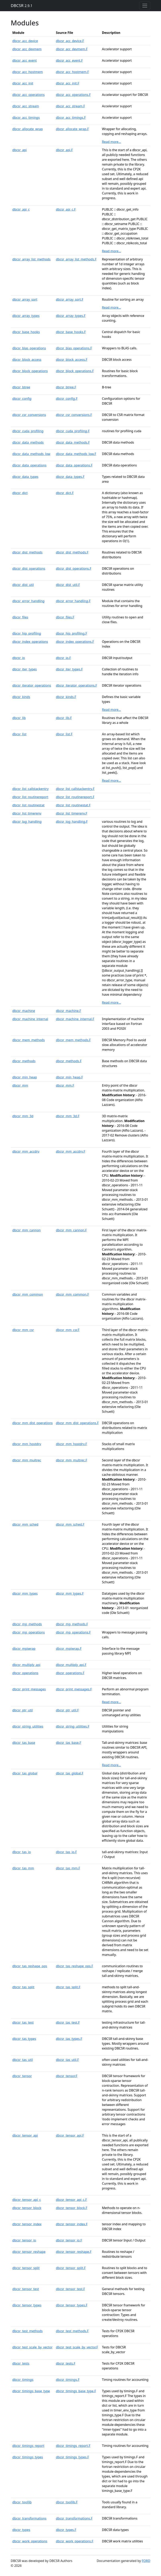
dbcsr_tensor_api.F (70, 2135)
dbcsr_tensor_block (26, 2208)
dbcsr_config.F (67, 398)
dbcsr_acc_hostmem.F (72, 72)
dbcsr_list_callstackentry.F (75, 789)
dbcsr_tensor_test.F (70, 2289)
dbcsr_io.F (63, 658)
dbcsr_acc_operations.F (73, 94)
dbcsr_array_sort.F (69, 299)
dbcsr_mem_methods (28, 1040)
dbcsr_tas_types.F (69, 2038)
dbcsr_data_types (25, 476)
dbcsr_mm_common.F (72, 1294)
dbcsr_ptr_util (22, 1710)
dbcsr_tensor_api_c (26, 2199)
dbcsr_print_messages (29, 1689)
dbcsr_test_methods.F (72, 2331)
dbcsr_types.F (66, 2530)
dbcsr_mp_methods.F (72, 1624)
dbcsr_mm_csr (23, 1330)
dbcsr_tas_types (24, 2038)
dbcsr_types (21, 2530)
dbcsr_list (19, 734)
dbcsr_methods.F (69, 1061)
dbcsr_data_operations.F (74, 465)
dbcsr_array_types (25, 315)
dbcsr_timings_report (28, 2445)
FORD (146, 2561)
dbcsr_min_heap (24, 1077)
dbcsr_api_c (21, 209)
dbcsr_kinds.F (66, 697)
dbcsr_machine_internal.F (75, 1019)
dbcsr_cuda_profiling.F (73, 431)
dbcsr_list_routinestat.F (73, 805)
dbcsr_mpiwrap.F (69, 1648)
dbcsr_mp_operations (28, 1632)
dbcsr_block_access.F (71, 359)
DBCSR (21, 5)
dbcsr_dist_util (23, 585)
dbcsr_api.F (64, 150)
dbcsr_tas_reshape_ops (29, 1966)
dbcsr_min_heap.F (69, 1077)
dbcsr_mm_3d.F (67, 1116)
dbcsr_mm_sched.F (70, 1524)
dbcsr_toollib (22, 2502)
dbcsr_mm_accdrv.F (70, 1151)
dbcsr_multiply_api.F (71, 1665)
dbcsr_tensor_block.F (71, 2208)
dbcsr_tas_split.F (68, 1987)
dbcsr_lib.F (64, 718)
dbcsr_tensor (22, 2076)
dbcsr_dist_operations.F (73, 568)
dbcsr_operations (25, 1673)
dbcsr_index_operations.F (75, 641)
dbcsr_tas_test (23, 2022)
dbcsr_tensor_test (25, 2289)
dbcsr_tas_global (24, 1773)
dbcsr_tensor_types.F (72, 2305)
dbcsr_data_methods (28, 442)
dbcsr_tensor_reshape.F (74, 2251)
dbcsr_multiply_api (26, 1665)
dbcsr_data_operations (29, 465)
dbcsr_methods (24, 1061)
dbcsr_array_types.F (71, 315)
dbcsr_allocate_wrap (27, 129)
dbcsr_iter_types (24, 669)
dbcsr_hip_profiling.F (71, 633)
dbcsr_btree (21, 387)
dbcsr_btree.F (66, 387)
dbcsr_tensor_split (26, 2268)
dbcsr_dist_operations (28, 568)
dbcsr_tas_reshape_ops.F (74, 1966)
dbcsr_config (21, 398)
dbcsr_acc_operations (28, 94)
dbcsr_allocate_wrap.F (72, 129)
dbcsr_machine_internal (30, 1019)
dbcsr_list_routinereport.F (75, 797)
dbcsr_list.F (64, 734)
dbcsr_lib (19, 718)
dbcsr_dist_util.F (68, 585)
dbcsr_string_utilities (27, 1726)
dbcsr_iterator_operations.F (76, 685)
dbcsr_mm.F (65, 1085)
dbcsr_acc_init (22, 83)
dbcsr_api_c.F (66, 209)
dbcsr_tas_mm (23, 1868)
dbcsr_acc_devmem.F (72, 49)
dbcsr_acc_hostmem (27, 72)
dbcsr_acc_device (25, 41)
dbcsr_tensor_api (25, 2135)
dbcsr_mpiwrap (23, 1648)
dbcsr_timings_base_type (31, 2391)
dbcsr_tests (20, 2363)
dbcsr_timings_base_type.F (76, 2391)
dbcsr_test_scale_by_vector (32, 2347)
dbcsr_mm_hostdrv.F (71, 1444)
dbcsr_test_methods (27, 2331)
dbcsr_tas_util (22, 2060)
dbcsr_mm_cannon (26, 1230)
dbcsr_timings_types (27, 2457)
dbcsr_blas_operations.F (74, 348)
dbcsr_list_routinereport (30, 797)
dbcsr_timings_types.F (72, 2457)
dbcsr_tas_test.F (68, 2022)
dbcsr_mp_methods (27, 1624)
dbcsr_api (19, 150)
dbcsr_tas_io (21, 1852)
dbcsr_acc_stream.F (70, 106)
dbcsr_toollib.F (67, 2502)
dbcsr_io (18, 658)
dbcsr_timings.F (68, 2379)
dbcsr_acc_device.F (70, 41)
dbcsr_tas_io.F (66, 1852)
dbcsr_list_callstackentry (30, 789)
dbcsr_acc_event (24, 60)
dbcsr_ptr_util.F (67, 1710)
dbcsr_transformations (29, 2518)
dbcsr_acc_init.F (67, 83)
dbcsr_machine (23, 1011)
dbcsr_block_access (26, 359)
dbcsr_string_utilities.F (72, 1726)
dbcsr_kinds (21, 697)
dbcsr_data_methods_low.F (76, 454)
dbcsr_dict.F (65, 493)
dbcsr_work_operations (29, 2541)
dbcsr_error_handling (28, 601)
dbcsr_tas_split (23, 1987)
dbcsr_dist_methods (27, 552)
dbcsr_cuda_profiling (28, 431)
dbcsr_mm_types (25, 1593)
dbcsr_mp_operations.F (73, 1632)
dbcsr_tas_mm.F (68, 1868)
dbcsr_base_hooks (26, 332)
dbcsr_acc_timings (26, 117)
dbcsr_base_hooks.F (71, 332)
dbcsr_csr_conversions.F (74, 415)
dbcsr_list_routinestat (28, 805)
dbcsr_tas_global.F (69, 1773)
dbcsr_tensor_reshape (29, 2251)
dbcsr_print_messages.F (74, 1689)
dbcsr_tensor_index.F (72, 2224)
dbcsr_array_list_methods (31, 259)
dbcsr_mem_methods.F (73, 1040)
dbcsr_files (20, 617)
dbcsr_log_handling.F (72, 821)
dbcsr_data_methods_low (31, 454)
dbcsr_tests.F (65, 2363)
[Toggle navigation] (144, 6)
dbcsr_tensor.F (66, 2076)
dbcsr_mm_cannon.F (71, 1230)
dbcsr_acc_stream (25, 106)
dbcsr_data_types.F (70, 476)
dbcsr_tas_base (23, 1742)
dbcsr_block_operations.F (75, 371)
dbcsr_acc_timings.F (71, 117)
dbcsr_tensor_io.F (69, 2240)
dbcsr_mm (20, 1085)
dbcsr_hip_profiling (26, 633)
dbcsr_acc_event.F (69, 60)
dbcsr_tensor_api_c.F (71, 2199)
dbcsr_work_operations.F (74, 2541)
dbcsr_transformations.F (74, 2518)
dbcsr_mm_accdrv (25, 1151)
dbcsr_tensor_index (27, 2224)
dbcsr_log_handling (27, 821)
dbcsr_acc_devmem (27, 49)
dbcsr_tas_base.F (68, 1742)
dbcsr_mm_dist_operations (32, 1423)
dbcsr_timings (22, 2379)
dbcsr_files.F (65, 617)
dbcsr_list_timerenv (27, 813)
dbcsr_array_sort (24, 299)
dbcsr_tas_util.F (67, 2060)
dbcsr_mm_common (27, 1294)
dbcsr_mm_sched (25, 1524)
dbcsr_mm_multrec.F (71, 1460)
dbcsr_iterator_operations (31, 685)
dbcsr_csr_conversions (29, 415)
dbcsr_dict (20, 493)
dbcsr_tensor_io (24, 2240)
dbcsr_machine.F (68, 1011)
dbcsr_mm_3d (22, 1116)
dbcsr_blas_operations (29, 348)
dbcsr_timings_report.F (73, 2445)
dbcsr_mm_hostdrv (26, 1444)
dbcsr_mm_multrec (26, 1460)
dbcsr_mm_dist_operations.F (77, 1423)
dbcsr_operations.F (70, 1673)
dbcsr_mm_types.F (70, 1593)
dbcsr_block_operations (30, 371)
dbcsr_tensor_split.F (71, 2268)
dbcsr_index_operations (30, 641)
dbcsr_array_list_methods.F (76, 259)
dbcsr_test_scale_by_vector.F (77, 2347)
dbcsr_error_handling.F (73, 601)
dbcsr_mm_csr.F (68, 1330)
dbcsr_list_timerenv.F (71, 813)
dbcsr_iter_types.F (69, 669)
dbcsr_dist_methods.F (72, 552)
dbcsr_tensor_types (27, 2305)
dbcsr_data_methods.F (73, 442)
